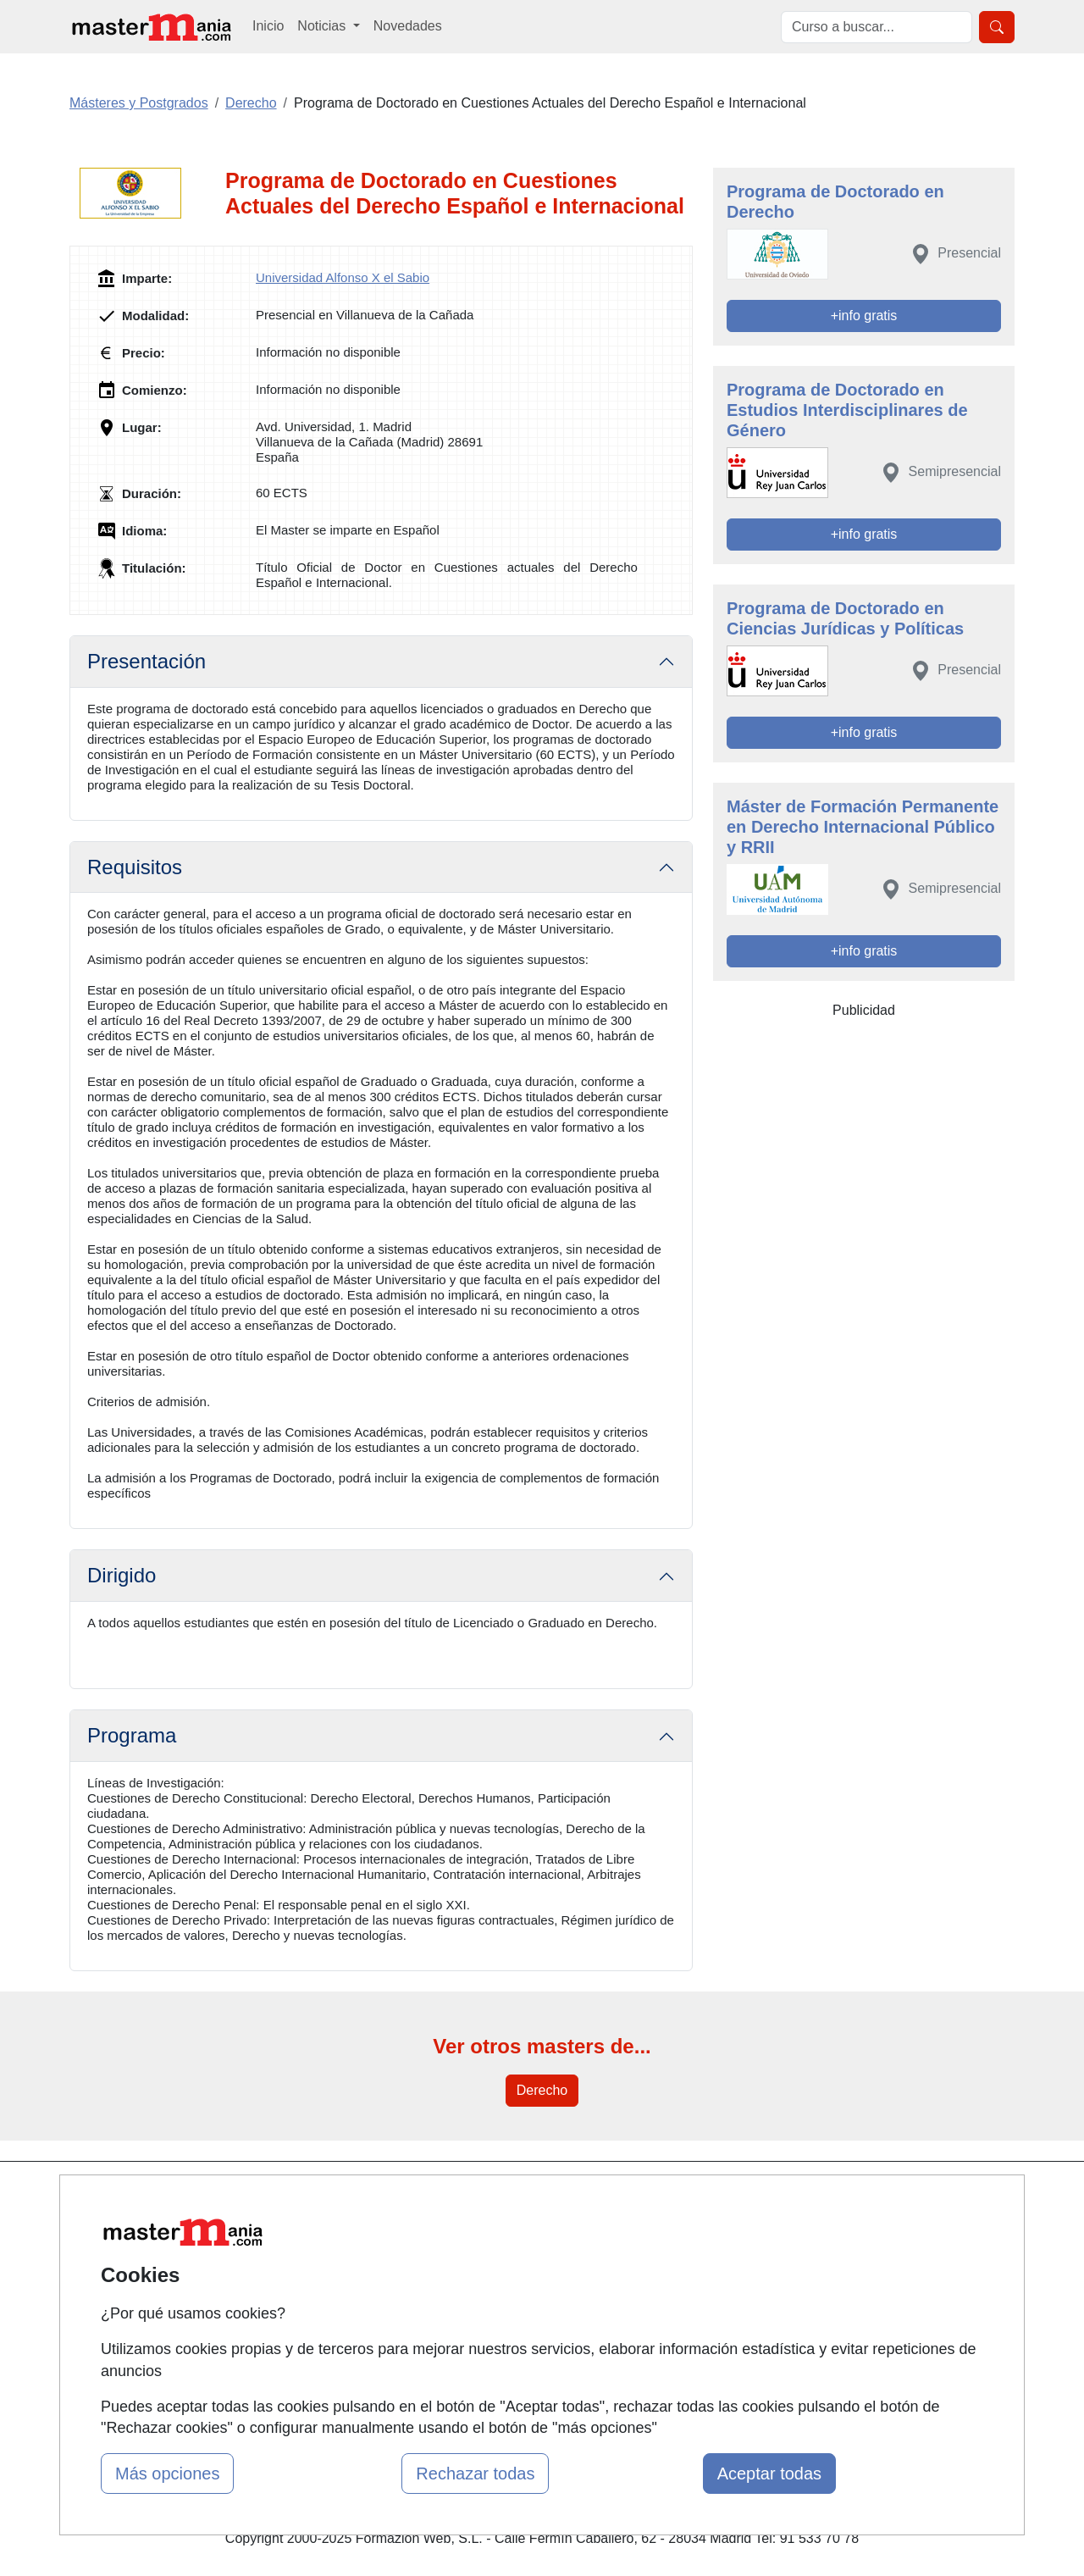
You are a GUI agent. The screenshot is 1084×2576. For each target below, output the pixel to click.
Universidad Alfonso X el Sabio (342, 277)
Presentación (146, 661)
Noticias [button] (323, 26)
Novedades (407, 26)
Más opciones (167, 2473)
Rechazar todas (475, 2473)
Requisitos (134, 867)
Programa (131, 1735)
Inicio (268, 26)
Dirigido (121, 1575)
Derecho (542, 2090)
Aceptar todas (769, 2473)
